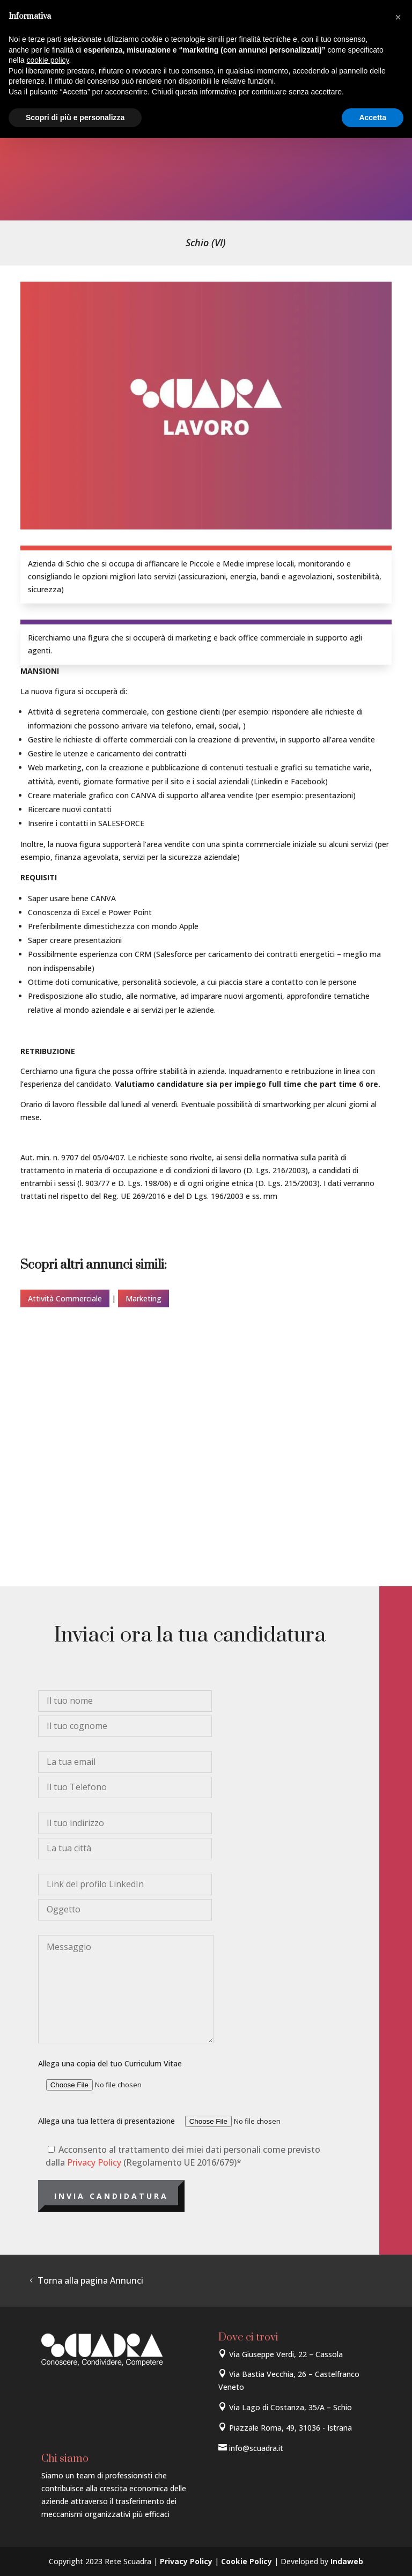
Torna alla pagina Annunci (90, 2280)
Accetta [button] (372, 117)
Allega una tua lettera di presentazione (188, 2121)
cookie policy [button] (47, 60)
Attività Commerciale (65, 1298)
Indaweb (346, 2561)
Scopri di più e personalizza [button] (75, 117)
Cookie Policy (246, 2561)
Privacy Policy (94, 2162)
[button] (398, 17)
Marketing (143, 1298)
